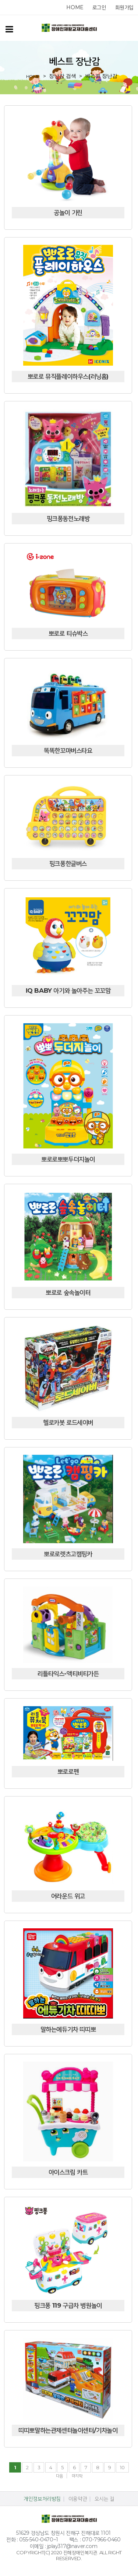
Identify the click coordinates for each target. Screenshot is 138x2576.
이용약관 (77, 2498)
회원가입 (124, 7)
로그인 (99, 7)
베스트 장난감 (101, 76)
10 (122, 2467)
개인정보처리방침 (42, 2498)
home (74, 7)
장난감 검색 (62, 76)
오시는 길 (104, 2498)
